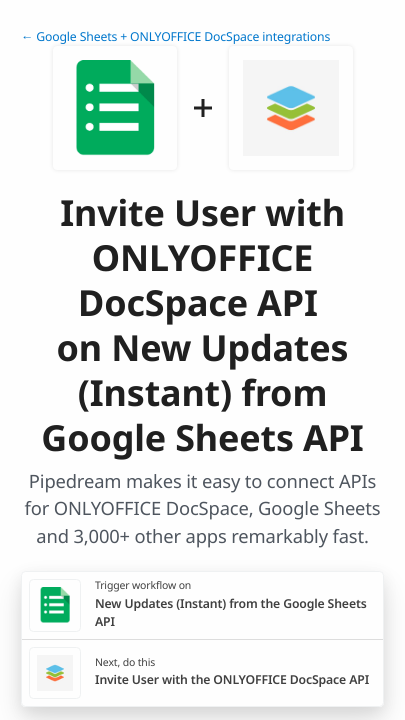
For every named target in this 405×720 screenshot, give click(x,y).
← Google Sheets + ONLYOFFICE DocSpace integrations (175, 36)
